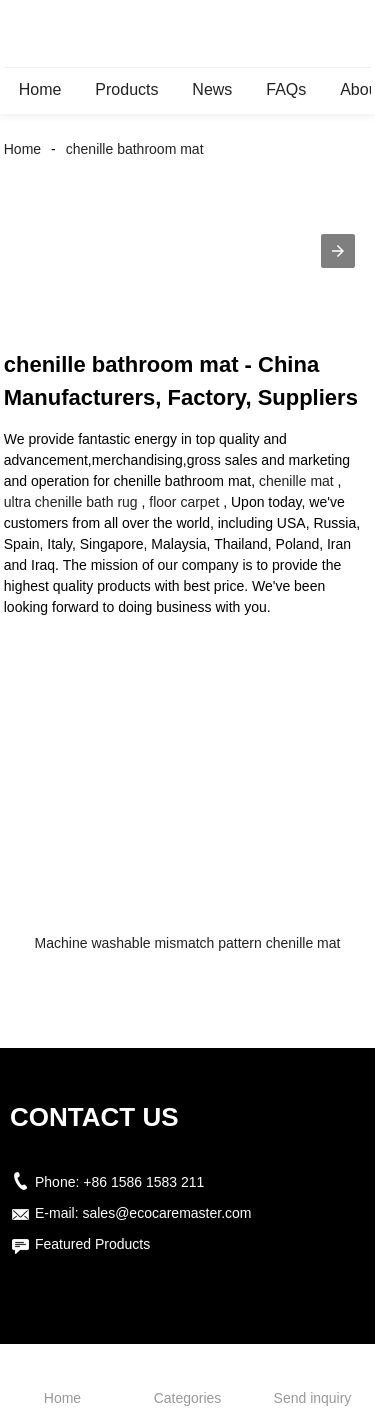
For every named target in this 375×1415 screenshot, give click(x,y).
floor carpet (184, 502)
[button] (338, 251)
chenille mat (296, 481)
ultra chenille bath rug (71, 502)
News (212, 89)
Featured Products (92, 1244)
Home (40, 89)
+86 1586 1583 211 (143, 1182)
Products (126, 89)
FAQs (286, 89)
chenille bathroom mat (135, 149)
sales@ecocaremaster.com (166, 1213)
